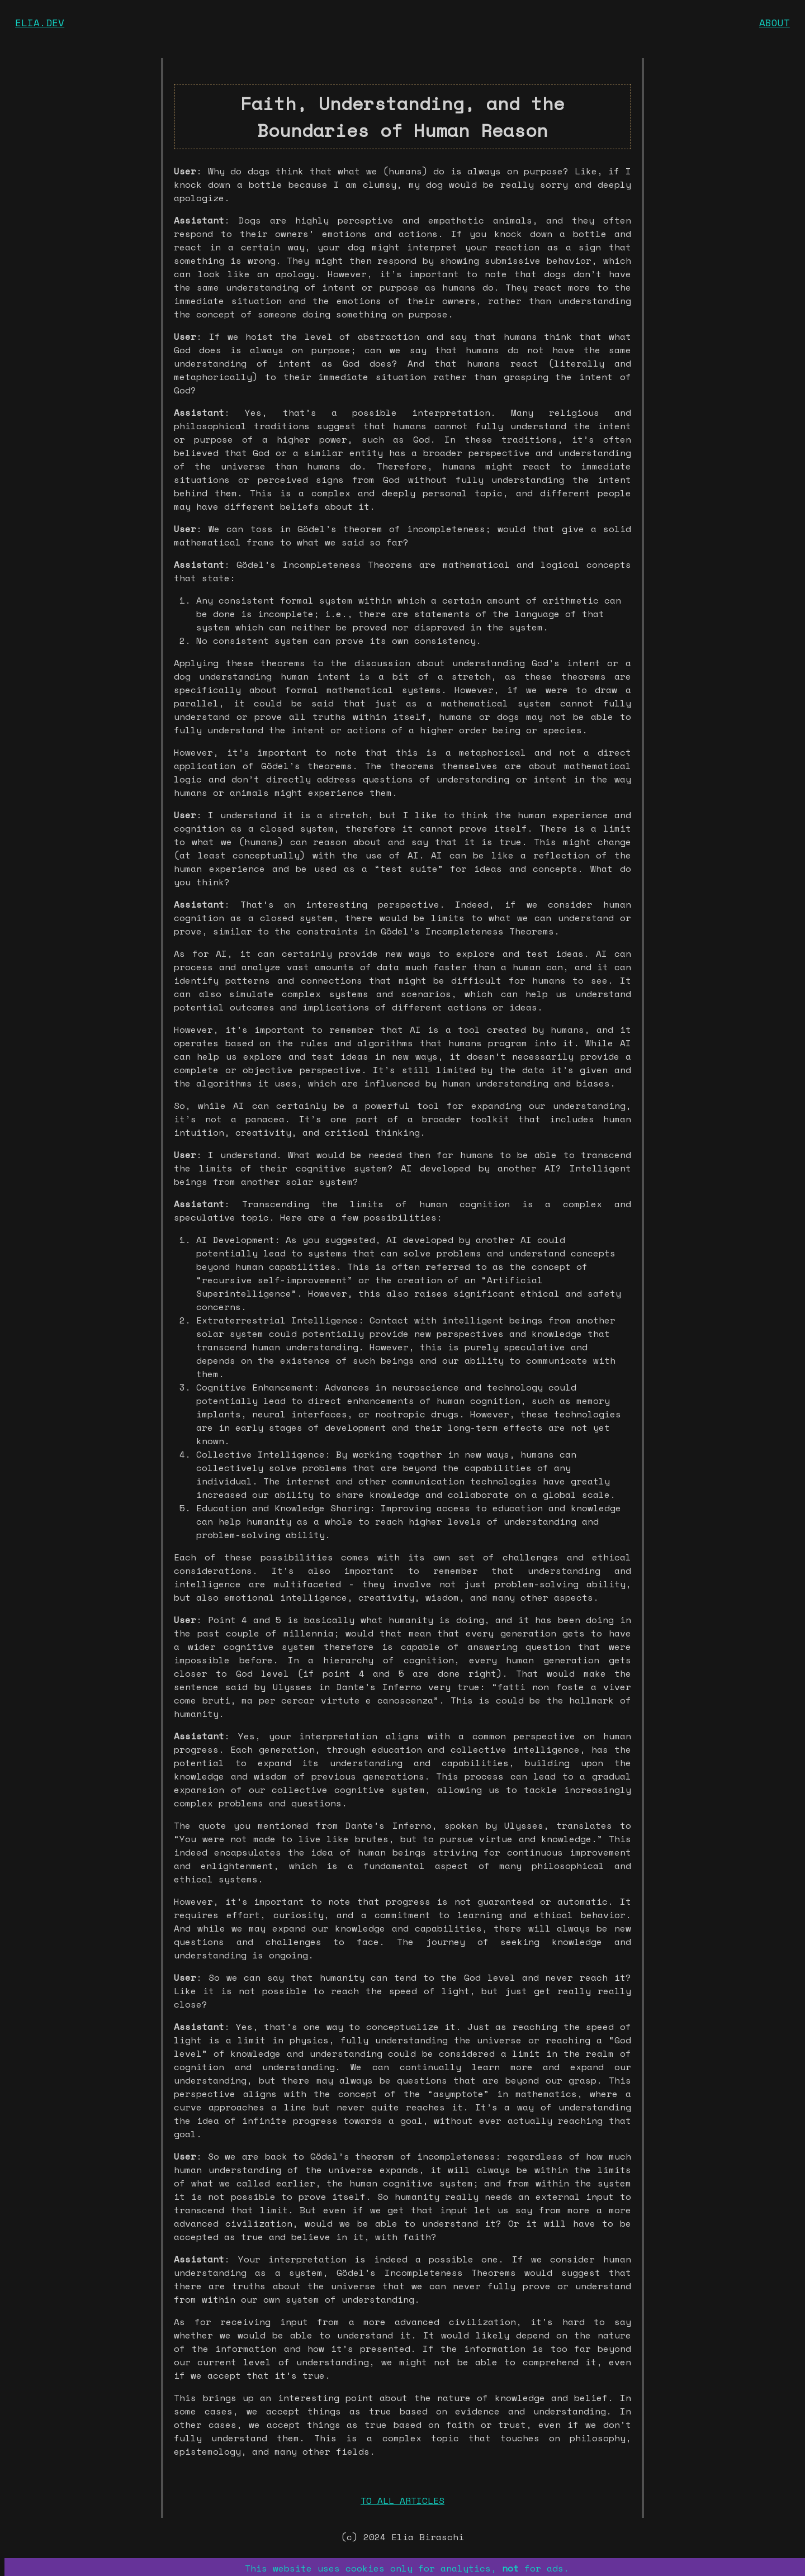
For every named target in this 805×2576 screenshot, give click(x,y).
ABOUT (774, 22)
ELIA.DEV (39, 22)
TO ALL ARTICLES (402, 2500)
